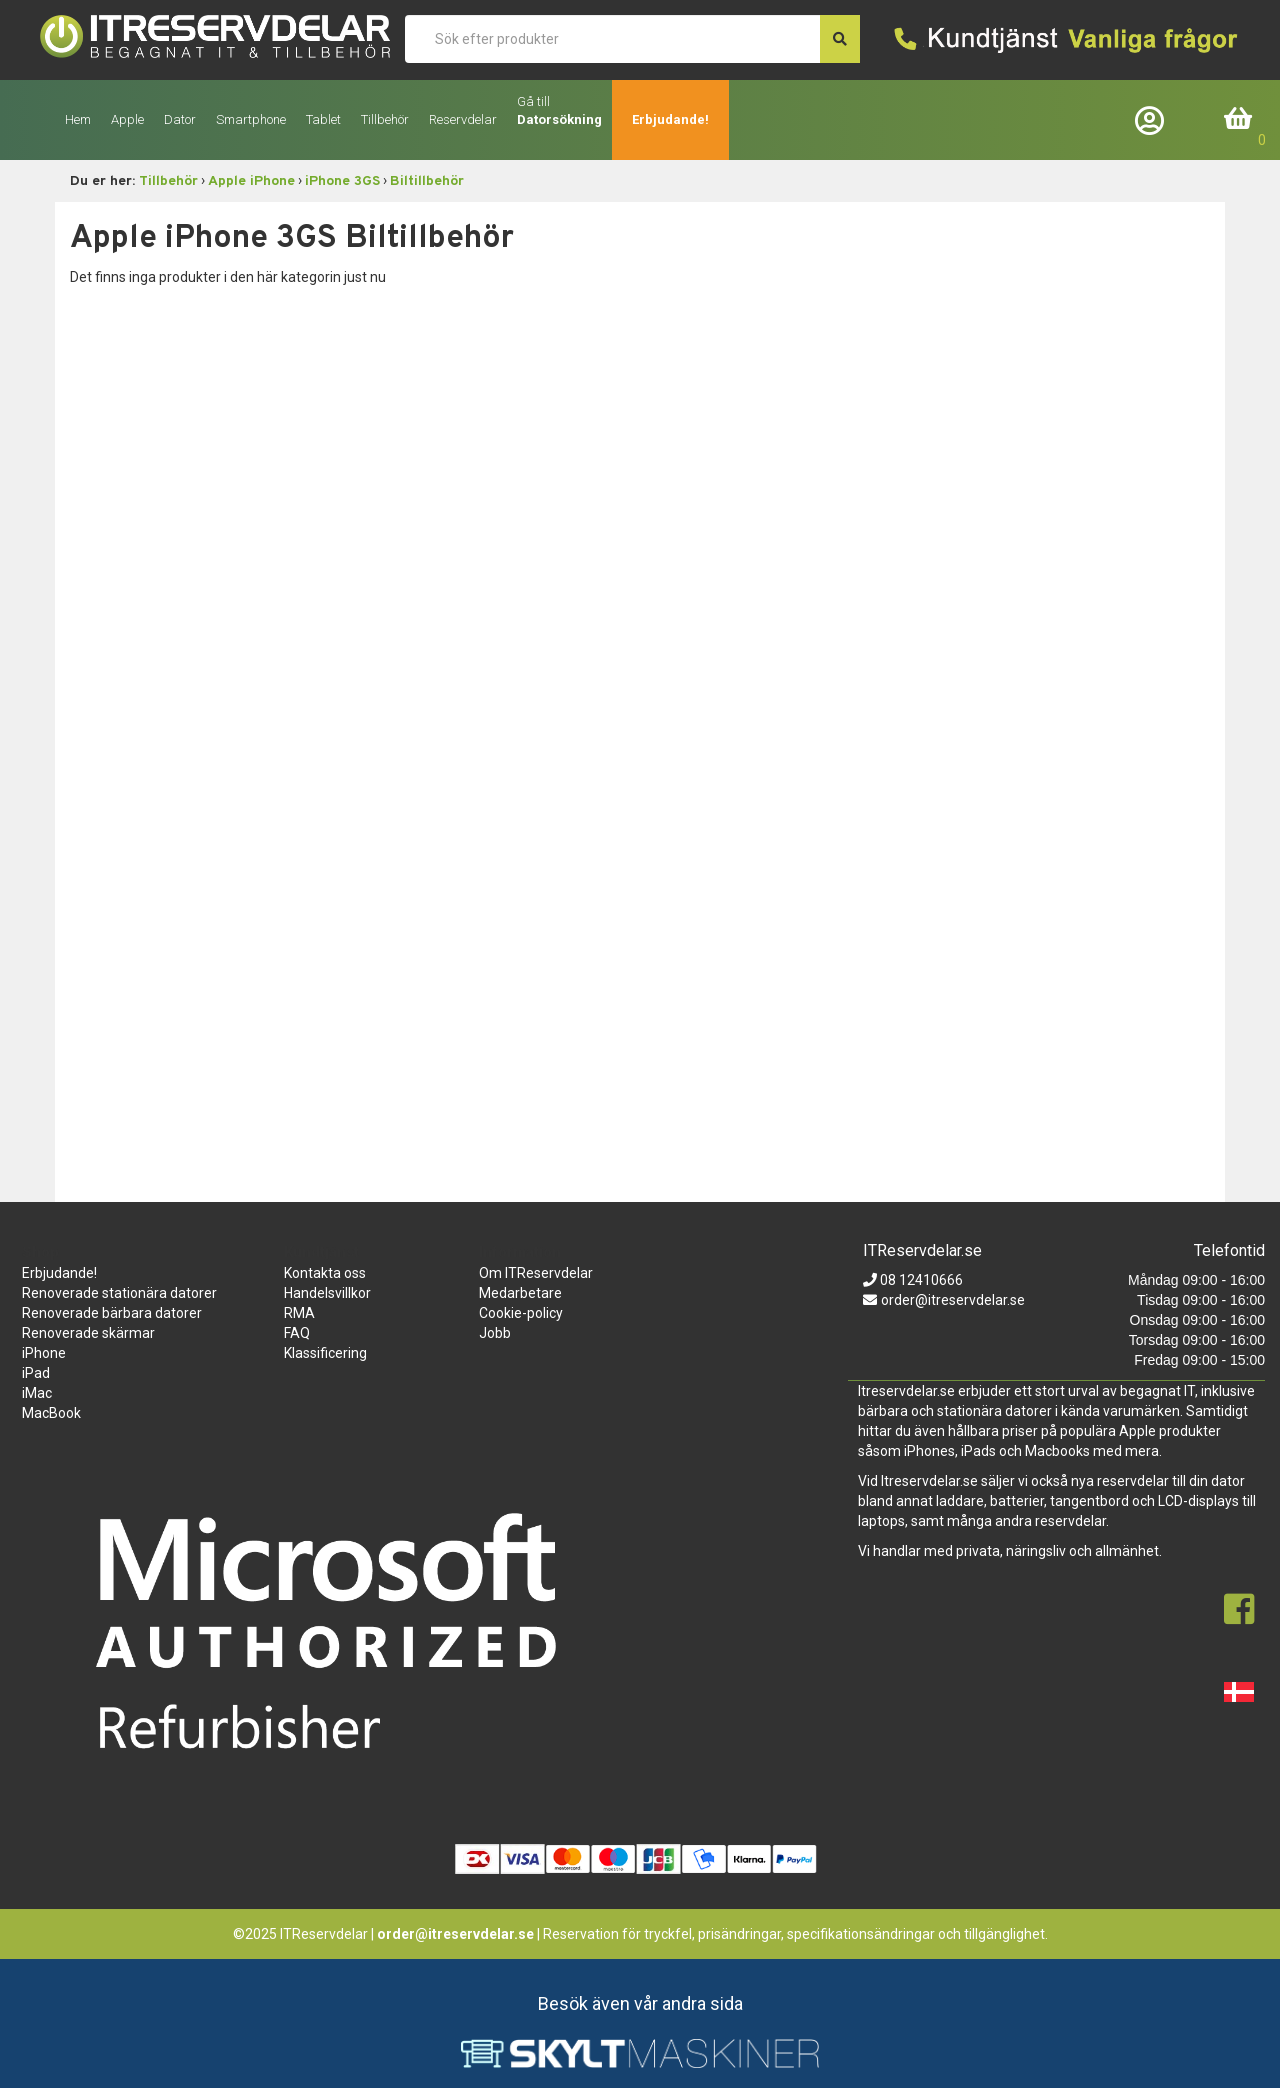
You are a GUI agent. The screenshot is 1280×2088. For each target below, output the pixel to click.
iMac (37, 1393)
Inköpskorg (1239, 119)
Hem (78, 119)
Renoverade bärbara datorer (112, 1313)
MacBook (51, 1413)
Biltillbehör (427, 181)
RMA (299, 1313)
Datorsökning (559, 119)
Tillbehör (168, 181)
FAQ (297, 1333)
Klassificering (325, 1353)
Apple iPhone (251, 181)
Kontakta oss (325, 1273)
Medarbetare (520, 1293)
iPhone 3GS (342, 181)
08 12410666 (920, 1280)
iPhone (44, 1353)
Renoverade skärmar (88, 1333)
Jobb (495, 1333)
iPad (36, 1373)
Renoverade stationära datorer (119, 1293)
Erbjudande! (670, 119)
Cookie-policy (521, 1313)
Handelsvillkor (327, 1293)
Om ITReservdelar (536, 1273)
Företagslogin (1154, 119)
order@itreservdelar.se (953, 1300)
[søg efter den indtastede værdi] (840, 39)
